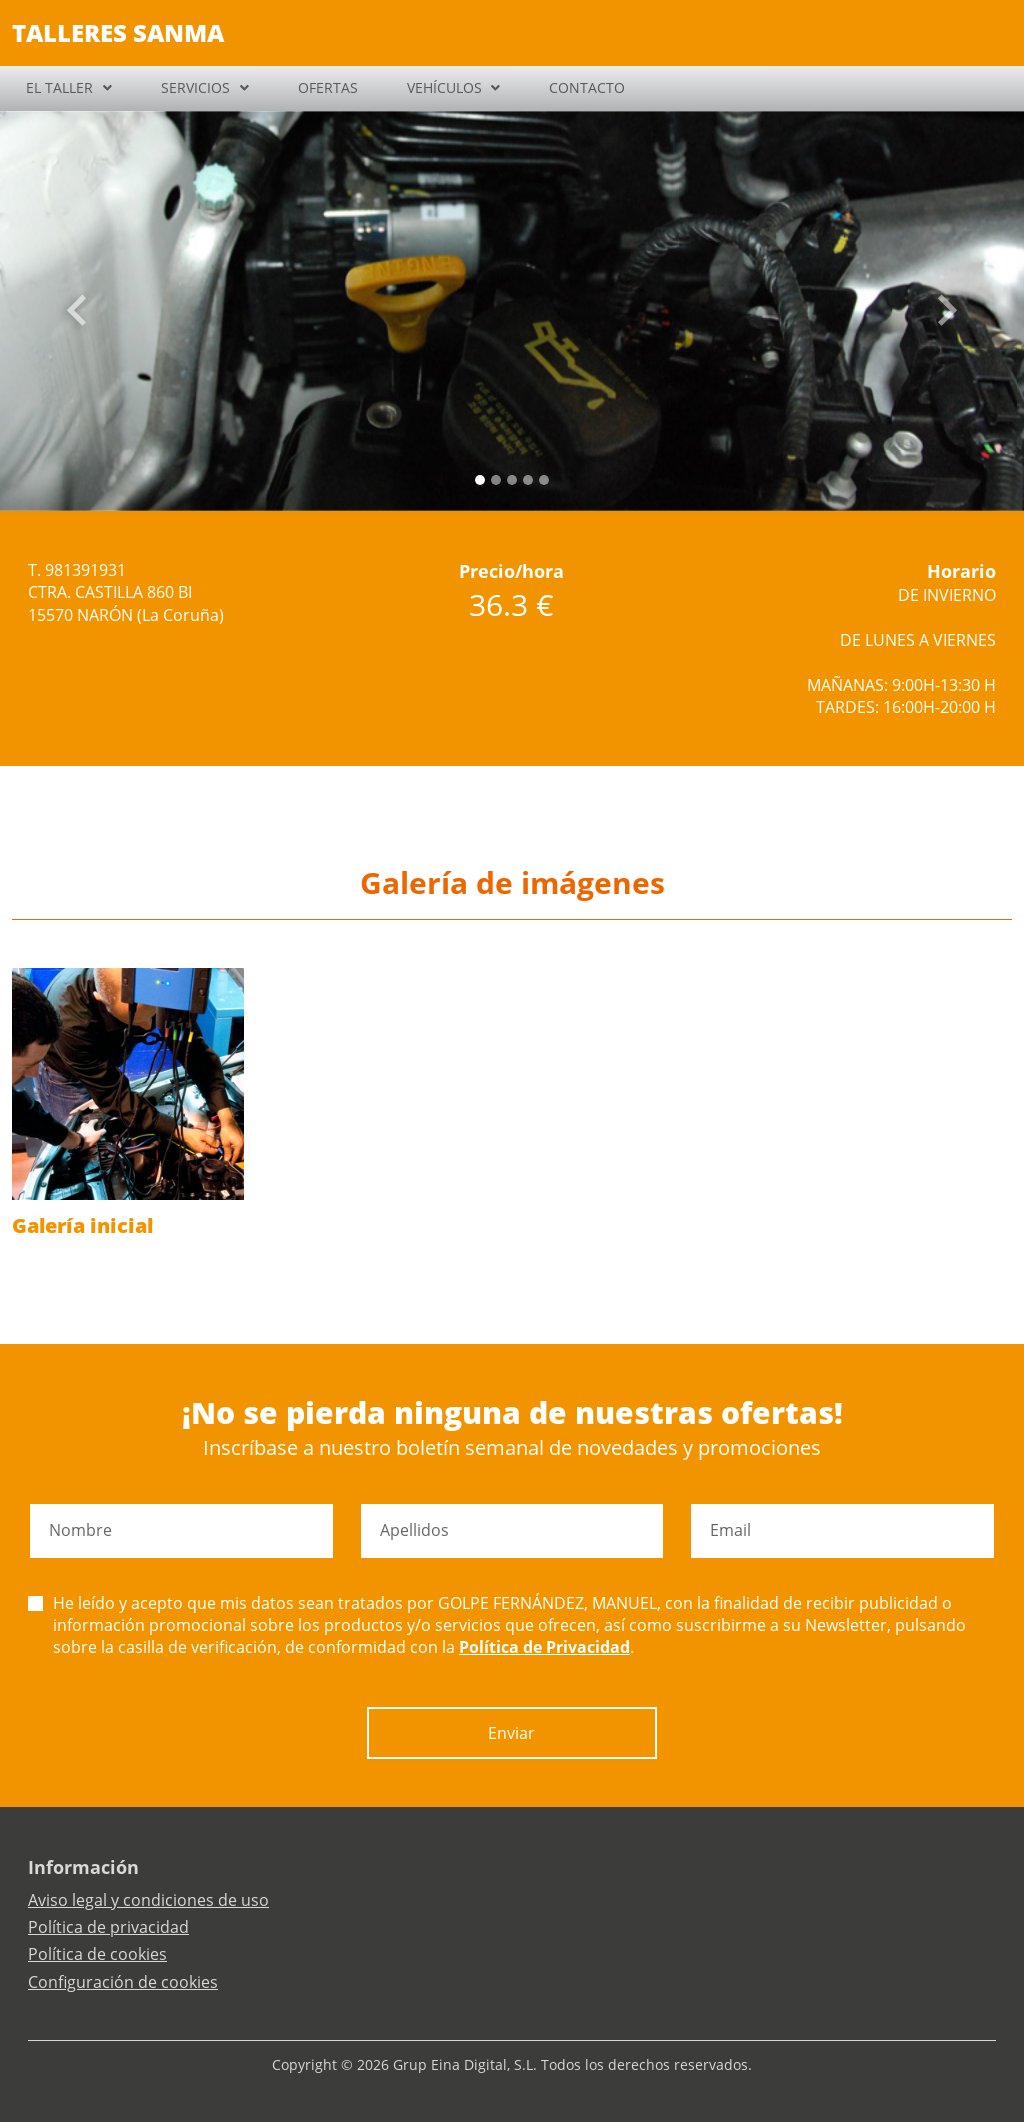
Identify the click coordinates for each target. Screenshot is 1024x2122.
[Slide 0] (480, 480)
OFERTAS (328, 87)
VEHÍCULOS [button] (444, 87)
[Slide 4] (544, 480)
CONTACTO (587, 87)
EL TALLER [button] (59, 87)
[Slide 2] (512, 480)
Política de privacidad (108, 1927)
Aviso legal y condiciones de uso (148, 1900)
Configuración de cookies (123, 1982)
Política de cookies (97, 1954)
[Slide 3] (528, 480)
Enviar (511, 1733)
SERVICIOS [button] (195, 87)
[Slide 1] (496, 480)
